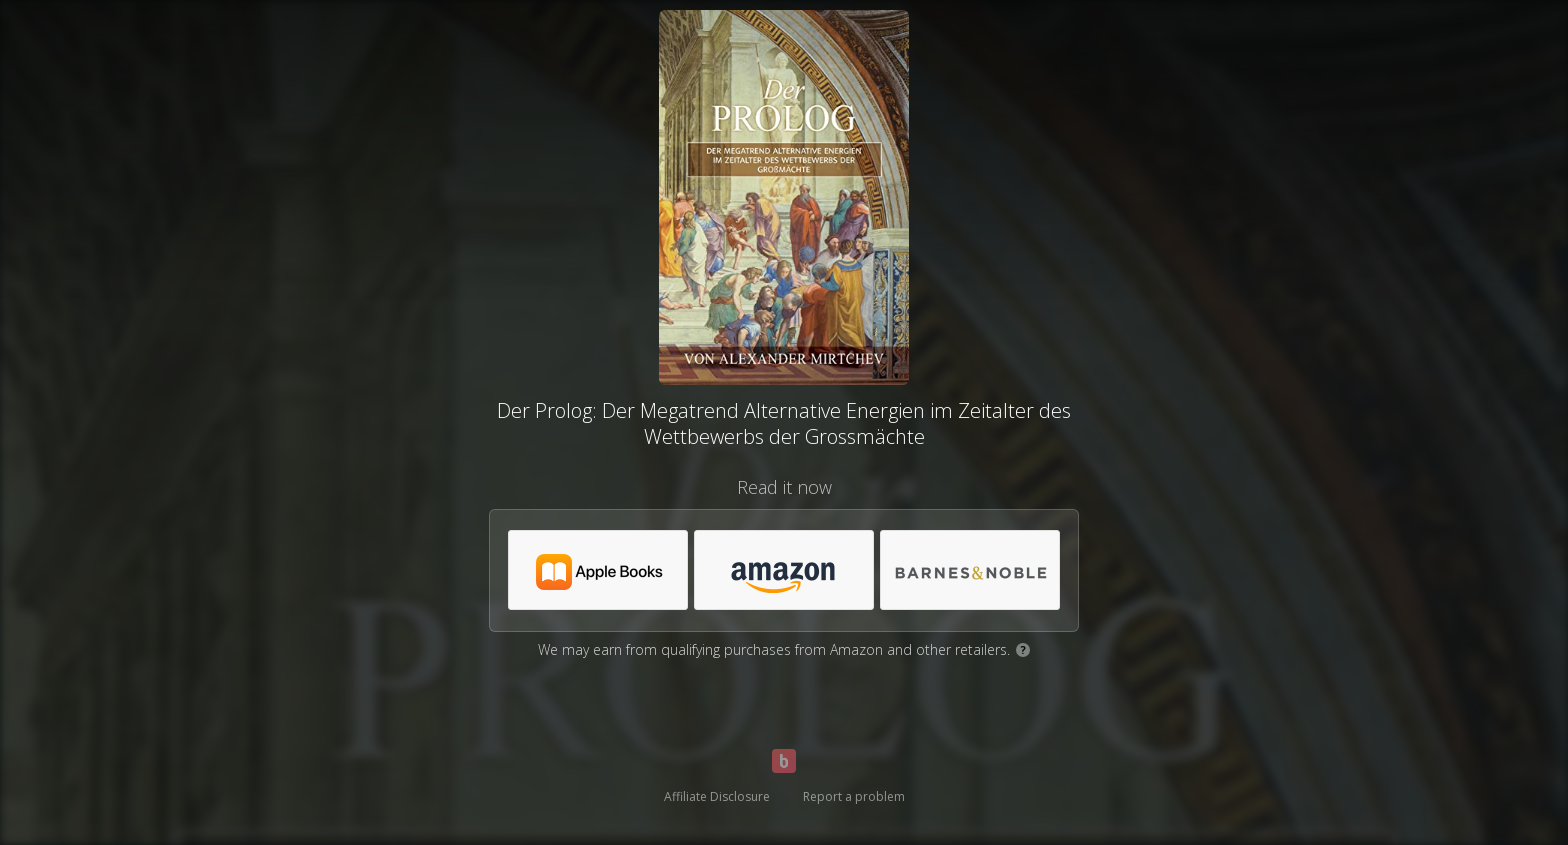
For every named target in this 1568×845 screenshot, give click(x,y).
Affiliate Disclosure (717, 796)
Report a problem (854, 796)
